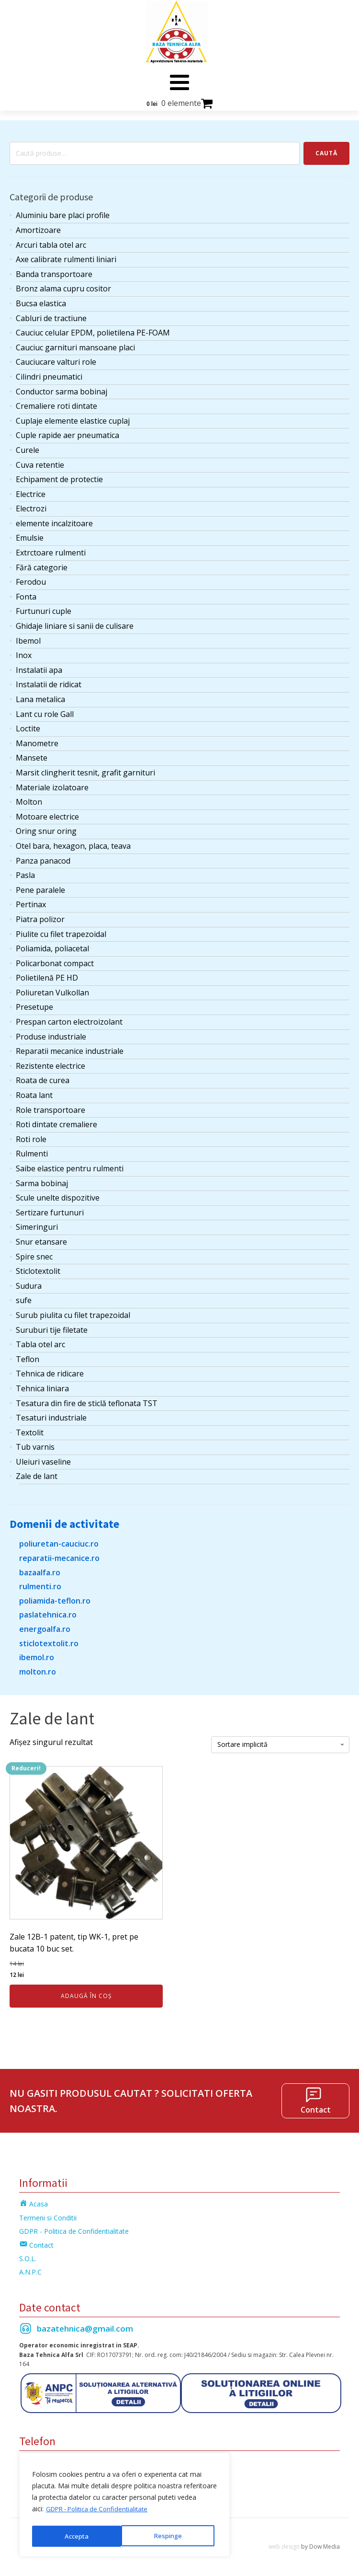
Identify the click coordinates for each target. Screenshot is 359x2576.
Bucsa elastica (41, 299)
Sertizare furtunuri (50, 1208)
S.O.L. (27, 2254)
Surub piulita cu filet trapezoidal (73, 1311)
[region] (124, 2506)
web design (284, 2543)
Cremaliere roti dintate (56, 402)
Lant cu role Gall (45, 710)
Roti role (31, 1135)
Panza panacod (43, 856)
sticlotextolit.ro (49, 1639)
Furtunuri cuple (43, 607)
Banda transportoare (54, 270)
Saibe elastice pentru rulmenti (69, 1164)
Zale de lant (36, 1472)
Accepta (172, 2536)
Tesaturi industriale (51, 1414)
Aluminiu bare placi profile (63, 211)
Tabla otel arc (40, 1340)
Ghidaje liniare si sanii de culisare (75, 622)
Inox (24, 651)
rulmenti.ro (40, 1582)
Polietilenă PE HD (47, 974)
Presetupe (34, 1003)
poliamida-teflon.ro (54, 1597)
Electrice (30, 490)
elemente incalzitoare (54, 519)
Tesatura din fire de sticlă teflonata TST (86, 1399)
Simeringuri (37, 1223)
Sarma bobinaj (42, 1179)
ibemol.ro (36, 1653)
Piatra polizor (40, 915)
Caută (326, 149)
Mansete (31, 754)
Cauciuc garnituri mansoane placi (75, 343)
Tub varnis (35, 1443)
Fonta (26, 593)
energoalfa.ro (44, 1625)
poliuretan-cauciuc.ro (59, 1540)
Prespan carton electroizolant (69, 1018)
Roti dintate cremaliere (56, 1120)
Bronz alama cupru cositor (63, 284)
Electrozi (31, 504)
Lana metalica (40, 695)
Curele (27, 446)
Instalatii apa (39, 666)
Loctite (28, 724)
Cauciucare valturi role (56, 358)
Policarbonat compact (55, 959)
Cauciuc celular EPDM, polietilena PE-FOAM (93, 328)
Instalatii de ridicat (48, 680)
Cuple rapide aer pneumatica (67, 431)
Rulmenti (32, 1149)
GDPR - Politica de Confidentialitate (101, 2512)
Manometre (37, 739)
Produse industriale (51, 1033)
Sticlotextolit (38, 1267)
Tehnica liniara (42, 1384)
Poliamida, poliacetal (52, 944)
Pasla (25, 871)
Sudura (29, 1282)
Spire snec (34, 1252)
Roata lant (34, 1091)
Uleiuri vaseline (43, 1458)
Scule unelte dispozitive (58, 1194)
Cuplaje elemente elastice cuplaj (73, 417)
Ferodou (31, 578)
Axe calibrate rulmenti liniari (66, 255)
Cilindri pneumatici (49, 373)
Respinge (78, 2536)
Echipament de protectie (59, 475)
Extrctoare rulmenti (51, 548)
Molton (29, 798)
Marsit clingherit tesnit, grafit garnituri (85, 768)
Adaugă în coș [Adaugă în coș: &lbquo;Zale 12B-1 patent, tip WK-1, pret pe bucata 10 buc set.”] (86, 1991)
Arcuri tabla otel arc (51, 240)
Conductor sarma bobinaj (61, 387)
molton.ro (37, 1668)
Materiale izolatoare (52, 783)
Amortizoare (38, 226)
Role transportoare (50, 1105)
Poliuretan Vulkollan (52, 988)
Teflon (27, 1355)
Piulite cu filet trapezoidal (61, 929)
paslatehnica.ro (48, 1611)
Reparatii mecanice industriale (69, 1047)
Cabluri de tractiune (51, 314)
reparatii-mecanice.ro (59, 1554)
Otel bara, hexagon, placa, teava (73, 842)
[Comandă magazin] (280, 1741)
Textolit (30, 1428)
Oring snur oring (46, 827)
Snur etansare (41, 1238)
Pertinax (31, 900)
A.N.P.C (30, 2268)
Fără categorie (41, 563)
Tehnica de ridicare (50, 1369)
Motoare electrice (47, 813)
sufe (24, 1296)
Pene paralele (40, 886)
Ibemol (28, 636)
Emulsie (30, 534)
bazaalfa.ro (39, 1568)
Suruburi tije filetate (52, 1325)
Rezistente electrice (50, 1062)
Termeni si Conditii (48, 2213)
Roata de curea (42, 1076)
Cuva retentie (40, 460)
